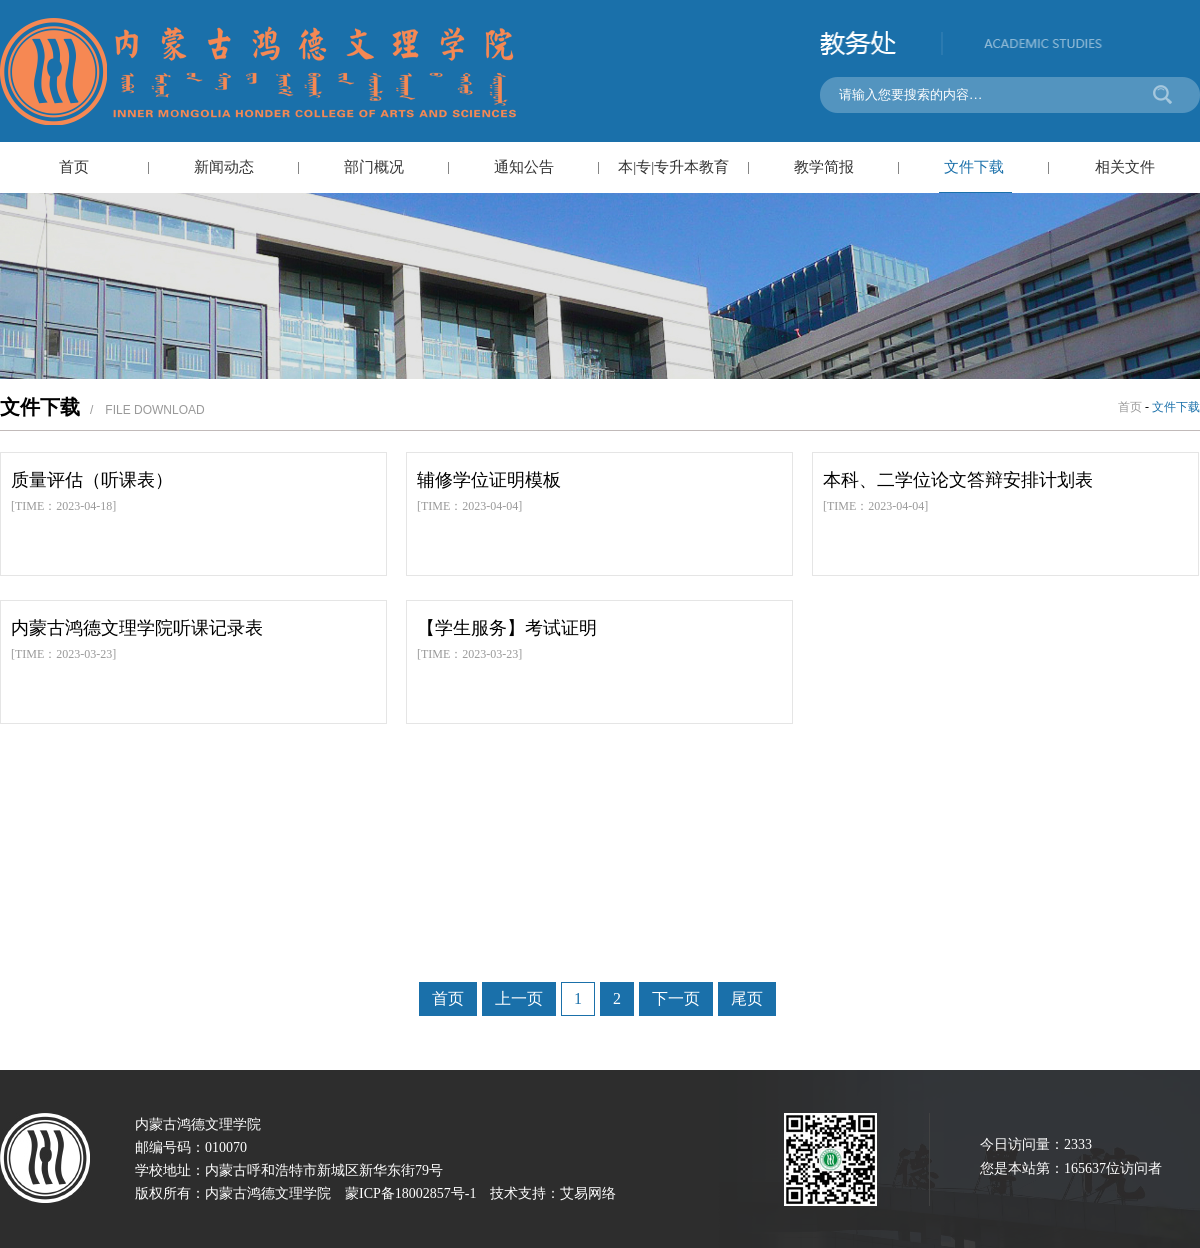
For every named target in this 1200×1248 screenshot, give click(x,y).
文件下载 (974, 167)
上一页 (519, 998)
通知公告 (524, 167)
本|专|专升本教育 (673, 167)
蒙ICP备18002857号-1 (410, 1193)
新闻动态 (224, 167)
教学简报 (824, 167)
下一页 (676, 998)
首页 (74, 167)
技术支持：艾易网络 (553, 1193)
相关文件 (1125, 167)
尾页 (747, 998)
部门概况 (374, 167)
